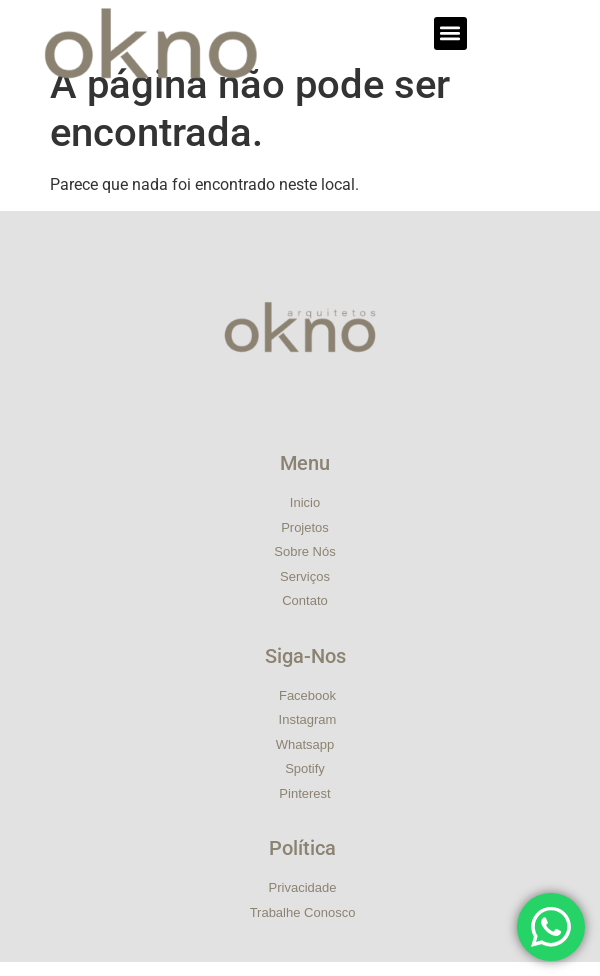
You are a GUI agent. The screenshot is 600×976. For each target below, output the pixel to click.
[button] (450, 33)
